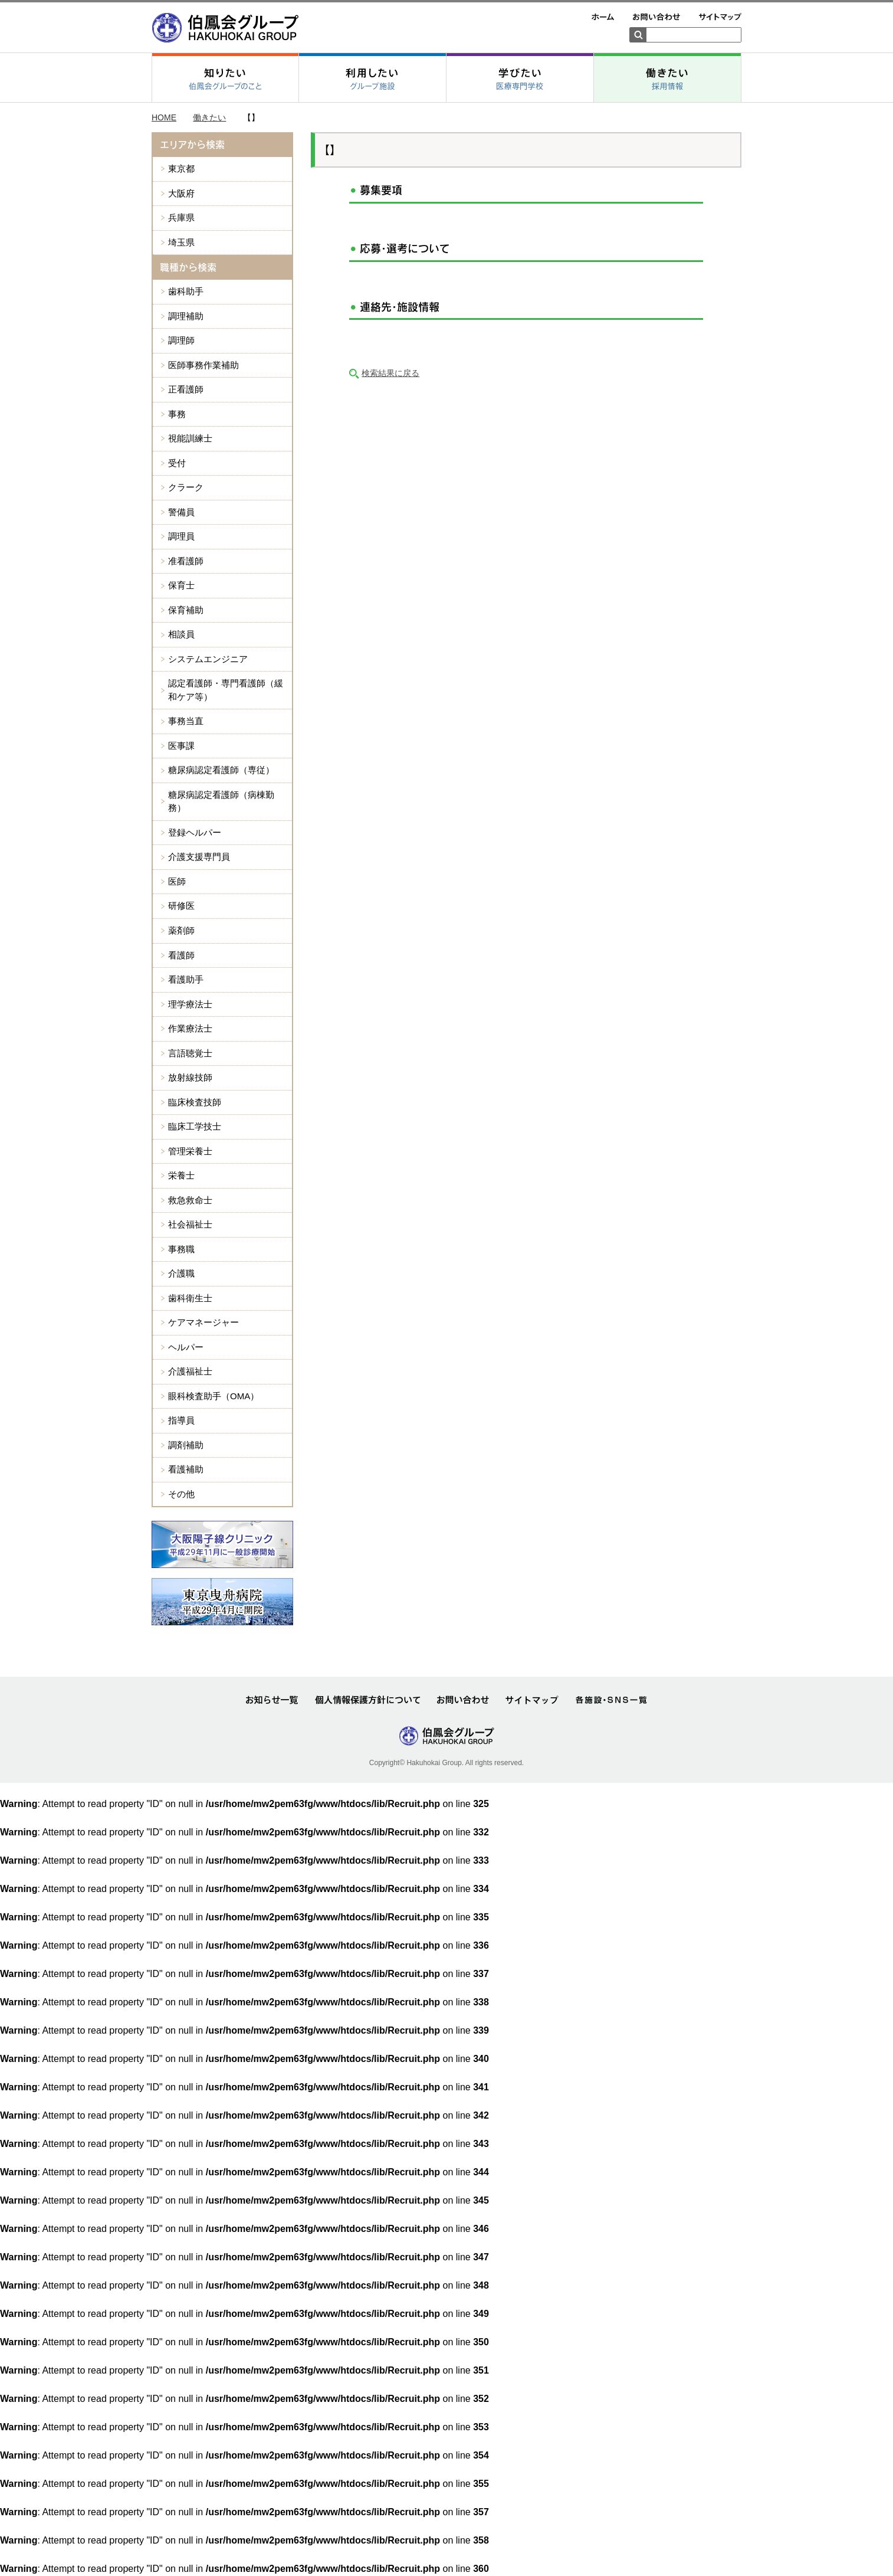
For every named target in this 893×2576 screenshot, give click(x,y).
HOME (164, 910)
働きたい (209, 910)
